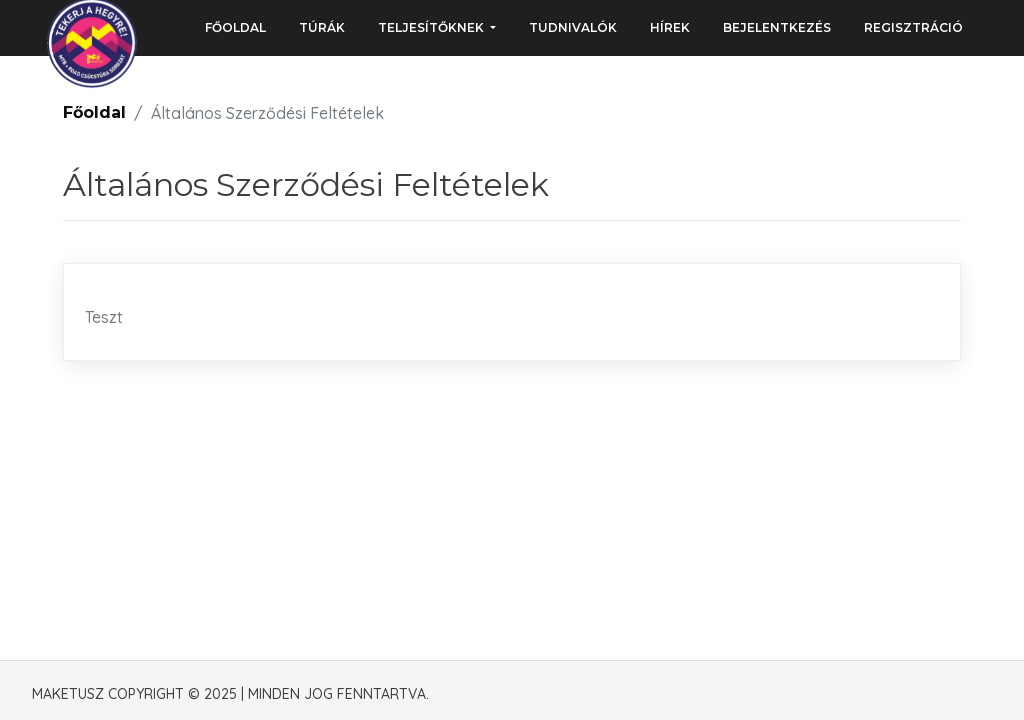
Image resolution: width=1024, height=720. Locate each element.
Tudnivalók (573, 27)
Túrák (322, 27)
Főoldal (235, 27)
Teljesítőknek (432, 27)
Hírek (670, 27)
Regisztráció (913, 27)
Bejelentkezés (777, 27)
